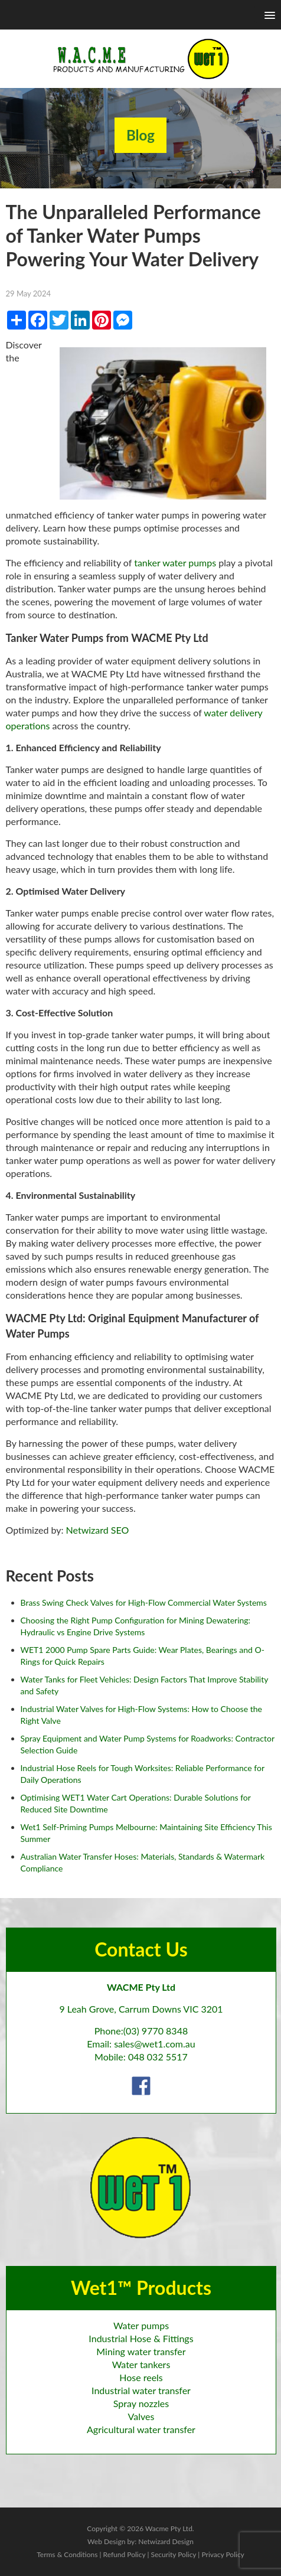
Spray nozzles (141, 2403)
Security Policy (173, 2554)
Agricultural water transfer (141, 2429)
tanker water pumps (175, 562)
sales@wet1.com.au (154, 2043)
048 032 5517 (158, 2056)
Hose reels (141, 2377)
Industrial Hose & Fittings (141, 2338)
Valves (141, 2416)
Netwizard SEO (97, 1529)
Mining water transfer (140, 2351)
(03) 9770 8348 (155, 2030)
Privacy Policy (222, 2554)
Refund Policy (124, 2554)
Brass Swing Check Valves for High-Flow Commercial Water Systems (144, 1602)
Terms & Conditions (67, 2554)
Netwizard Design (166, 2541)
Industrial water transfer (141, 2390)
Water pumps (141, 2325)
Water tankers (141, 2364)
